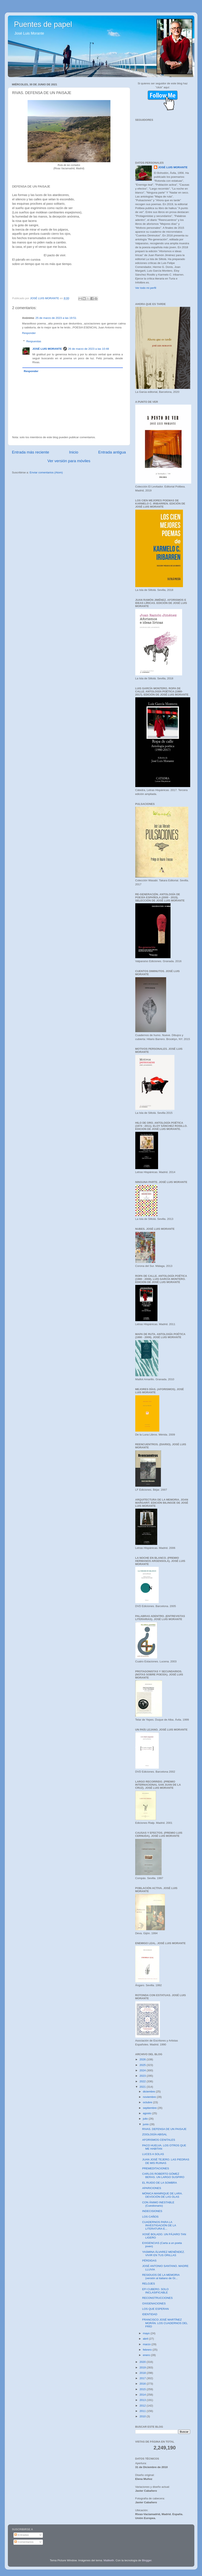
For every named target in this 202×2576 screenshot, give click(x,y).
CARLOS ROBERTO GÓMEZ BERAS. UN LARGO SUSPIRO (163, 2175)
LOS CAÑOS (150, 2216)
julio (146, 2118)
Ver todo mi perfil (145, 287)
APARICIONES (151, 2188)
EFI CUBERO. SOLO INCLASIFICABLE (155, 2291)
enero (147, 2355)
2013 (142, 2400)
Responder (29, 333)
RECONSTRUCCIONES (157, 2297)
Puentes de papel (43, 24)
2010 (142, 2416)
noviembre (150, 2096)
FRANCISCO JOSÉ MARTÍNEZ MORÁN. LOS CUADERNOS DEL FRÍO (164, 2323)
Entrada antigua (112, 452)
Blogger (146, 2560)
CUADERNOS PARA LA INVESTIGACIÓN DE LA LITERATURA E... (159, 2225)
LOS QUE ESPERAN (155, 2308)
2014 (142, 2394)
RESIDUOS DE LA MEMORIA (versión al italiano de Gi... (160, 2276)
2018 (142, 2372)
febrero (148, 2349)
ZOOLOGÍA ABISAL (154, 2134)
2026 (142, 2059)
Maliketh (109, 2560)
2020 (142, 2361)
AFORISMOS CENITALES (158, 2139)
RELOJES (148, 2283)
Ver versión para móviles (68, 461)
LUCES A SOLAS (153, 2154)
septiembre (150, 2107)
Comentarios (23, 2541)
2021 (142, 2086)
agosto (147, 2113)
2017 (142, 2378)
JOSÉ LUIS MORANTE (47, 348)
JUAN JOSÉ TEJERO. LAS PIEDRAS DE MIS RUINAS (165, 2161)
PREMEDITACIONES (155, 2168)
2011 (142, 2411)
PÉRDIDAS (149, 2260)
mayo (147, 2333)
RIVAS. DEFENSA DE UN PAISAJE (164, 2129)
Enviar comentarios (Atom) (46, 472)
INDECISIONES (152, 2211)
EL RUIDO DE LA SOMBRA (159, 2182)
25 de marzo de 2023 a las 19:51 (55, 317)
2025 (142, 2065)
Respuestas (33, 341)
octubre (148, 2102)
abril (146, 2338)
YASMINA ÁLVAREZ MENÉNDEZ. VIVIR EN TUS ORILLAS (163, 2253)
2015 (142, 2389)
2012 (142, 2405)
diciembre (149, 2091)
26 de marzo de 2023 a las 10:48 (88, 348)
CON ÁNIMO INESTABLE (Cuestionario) (158, 2204)
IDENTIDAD (149, 2314)
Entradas (21, 2534)
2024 (142, 2070)
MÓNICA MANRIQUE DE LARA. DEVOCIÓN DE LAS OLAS (162, 2195)
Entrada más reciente (30, 452)
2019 (142, 2367)
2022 (142, 2081)
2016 (142, 2383)
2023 (142, 2075)
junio (146, 2124)
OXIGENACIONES (154, 2303)
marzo (147, 2344)
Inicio (73, 452)
